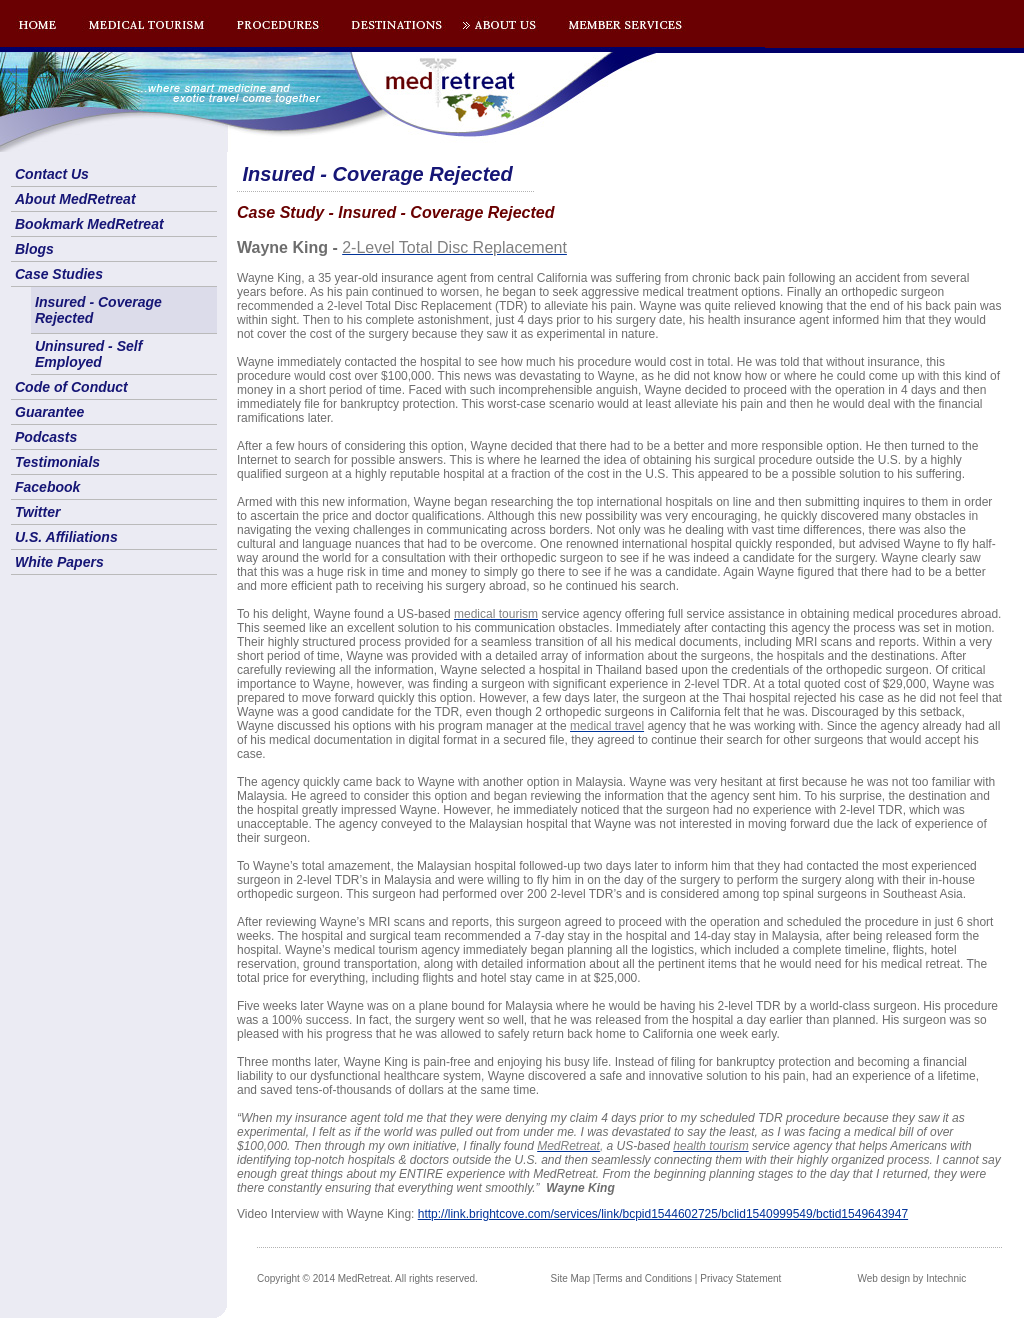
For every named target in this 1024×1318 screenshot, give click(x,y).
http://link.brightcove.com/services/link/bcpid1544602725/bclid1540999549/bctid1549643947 (663, 1214)
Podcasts (46, 437)
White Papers (59, 562)
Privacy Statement (740, 1278)
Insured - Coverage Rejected (98, 310)
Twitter (37, 512)
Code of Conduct (71, 387)
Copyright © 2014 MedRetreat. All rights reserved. (367, 1278)
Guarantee (49, 412)
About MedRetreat (75, 199)
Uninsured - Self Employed (88, 354)
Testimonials (57, 462)
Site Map (570, 1278)
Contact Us (52, 174)
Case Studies (59, 274)
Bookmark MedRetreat (89, 224)
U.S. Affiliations (66, 537)
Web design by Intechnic (911, 1278)
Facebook (47, 487)
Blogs (34, 249)
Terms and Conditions (643, 1278)
